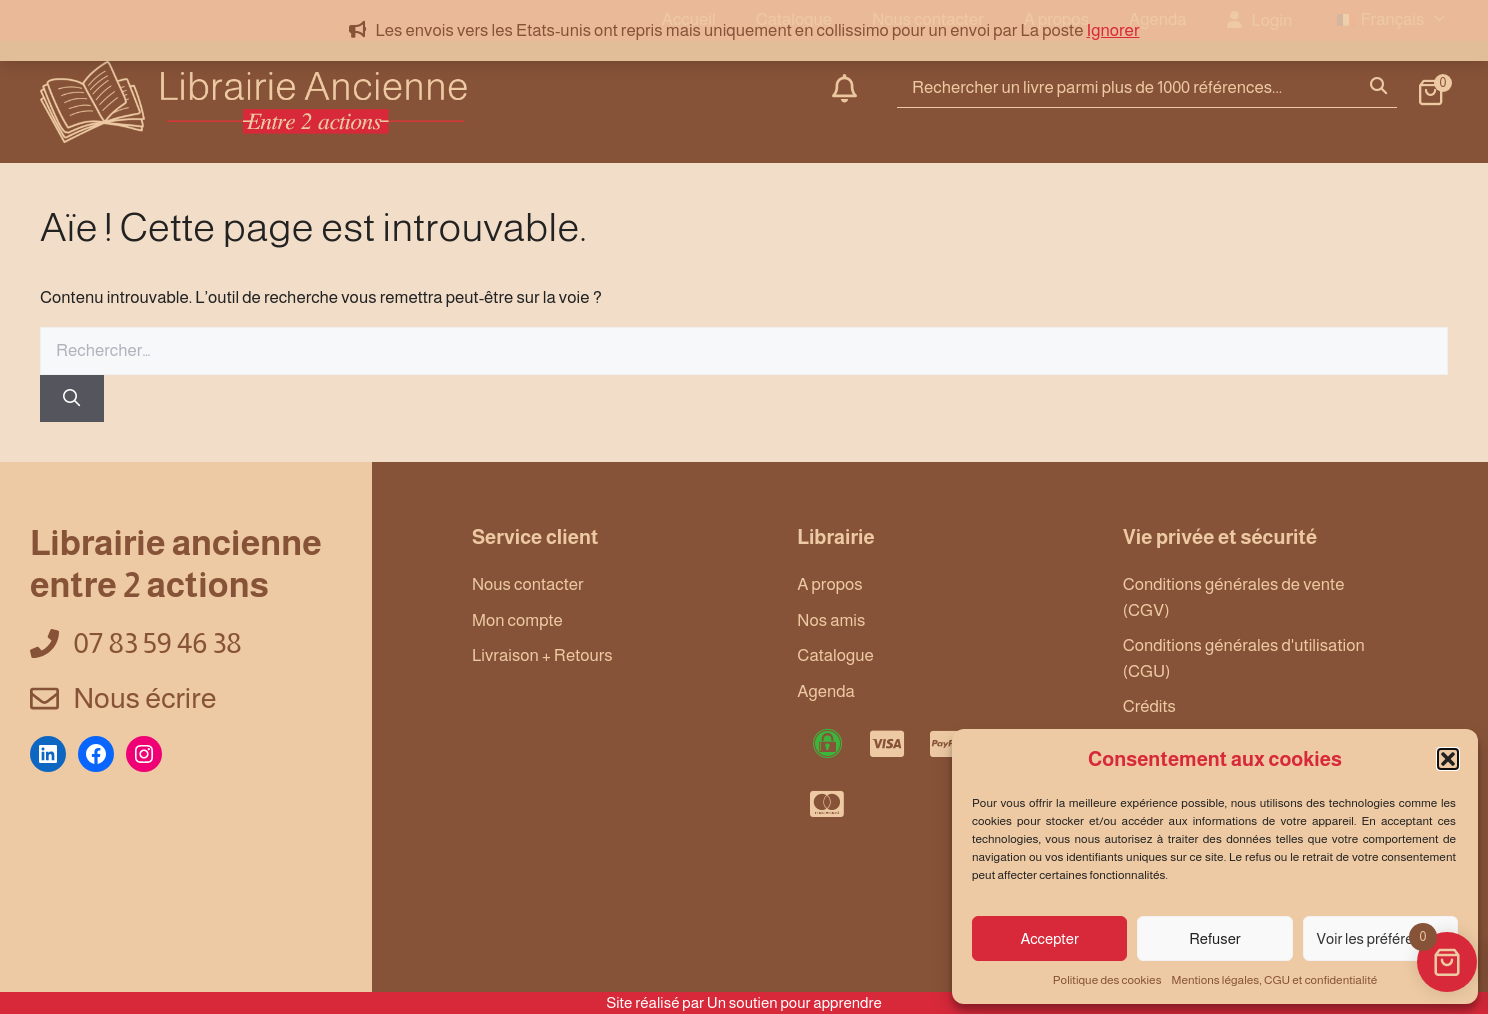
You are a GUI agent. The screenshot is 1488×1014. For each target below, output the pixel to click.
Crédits (1149, 706)
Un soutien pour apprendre (794, 1002)
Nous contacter (528, 584)
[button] (1448, 759)
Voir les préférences (1380, 938)
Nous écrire (145, 698)
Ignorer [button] (1113, 30)
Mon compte (517, 620)
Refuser (1215, 938)
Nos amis (831, 620)
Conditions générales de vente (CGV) (1234, 597)
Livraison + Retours (542, 655)
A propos (829, 584)
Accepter (1049, 938)
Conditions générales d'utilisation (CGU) (1244, 658)
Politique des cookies (1107, 980)
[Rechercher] (72, 399)
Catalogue (835, 655)
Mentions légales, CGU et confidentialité (1275, 980)
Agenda (826, 691)
